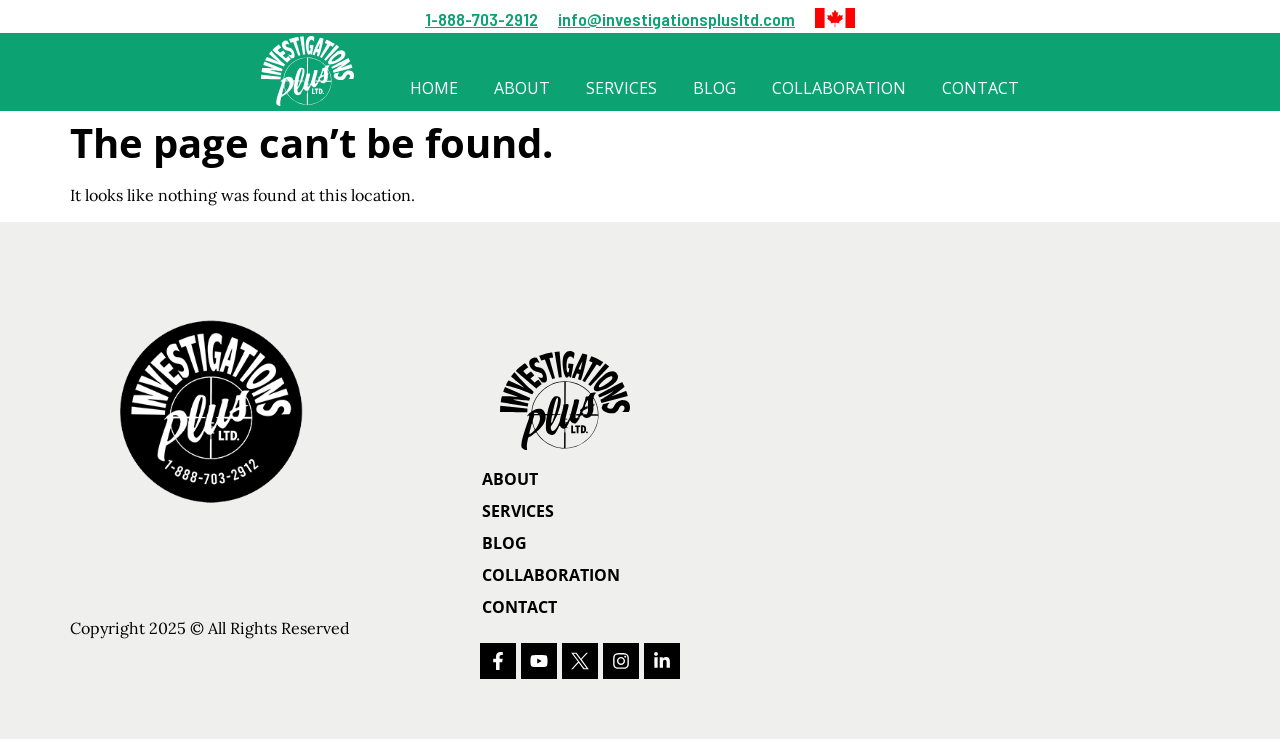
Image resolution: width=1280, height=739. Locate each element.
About (522, 88)
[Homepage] (618, 400)
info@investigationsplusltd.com (676, 19)
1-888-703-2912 (481, 19)
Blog (714, 88)
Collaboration (839, 88)
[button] (835, 18)
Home (434, 88)
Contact (980, 88)
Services (621, 88)
